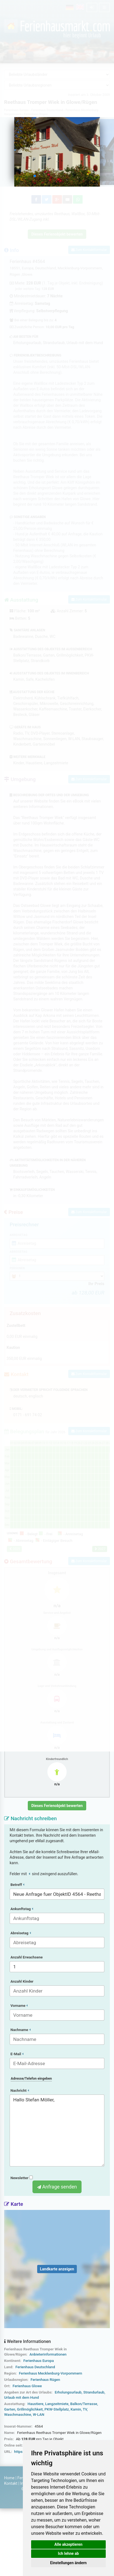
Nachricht (19, 2090)
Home (9, 2478)
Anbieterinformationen (47, 2354)
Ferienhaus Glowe (27, 2386)
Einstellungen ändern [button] (68, 2563)
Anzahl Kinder (22, 1981)
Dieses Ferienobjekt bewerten (57, 1805)
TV (85, 2409)
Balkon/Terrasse (83, 2404)
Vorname (19, 2006)
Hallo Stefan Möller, (57, 2130)
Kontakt (10, 2483)
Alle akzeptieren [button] (69, 2544)
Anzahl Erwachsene (26, 1957)
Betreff (17, 1885)
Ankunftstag (21, 1909)
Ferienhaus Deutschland (35, 2367)
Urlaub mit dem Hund (21, 2397)
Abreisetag (20, 1933)
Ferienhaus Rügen (45, 2380)
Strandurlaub (93, 2392)
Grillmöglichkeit (30, 2409)
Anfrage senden (57, 2187)
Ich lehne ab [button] (68, 2553)
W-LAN (38, 2414)
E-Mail (16, 2054)
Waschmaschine (17, 2414)
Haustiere (36, 2404)
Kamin (75, 2409)
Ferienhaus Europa (38, 2361)
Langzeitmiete (57, 2404)
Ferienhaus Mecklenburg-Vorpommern (50, 2373)
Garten (9, 2409)
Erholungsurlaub (68, 2392)
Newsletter (21, 2178)
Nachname (20, 2030)
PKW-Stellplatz (57, 2409)
